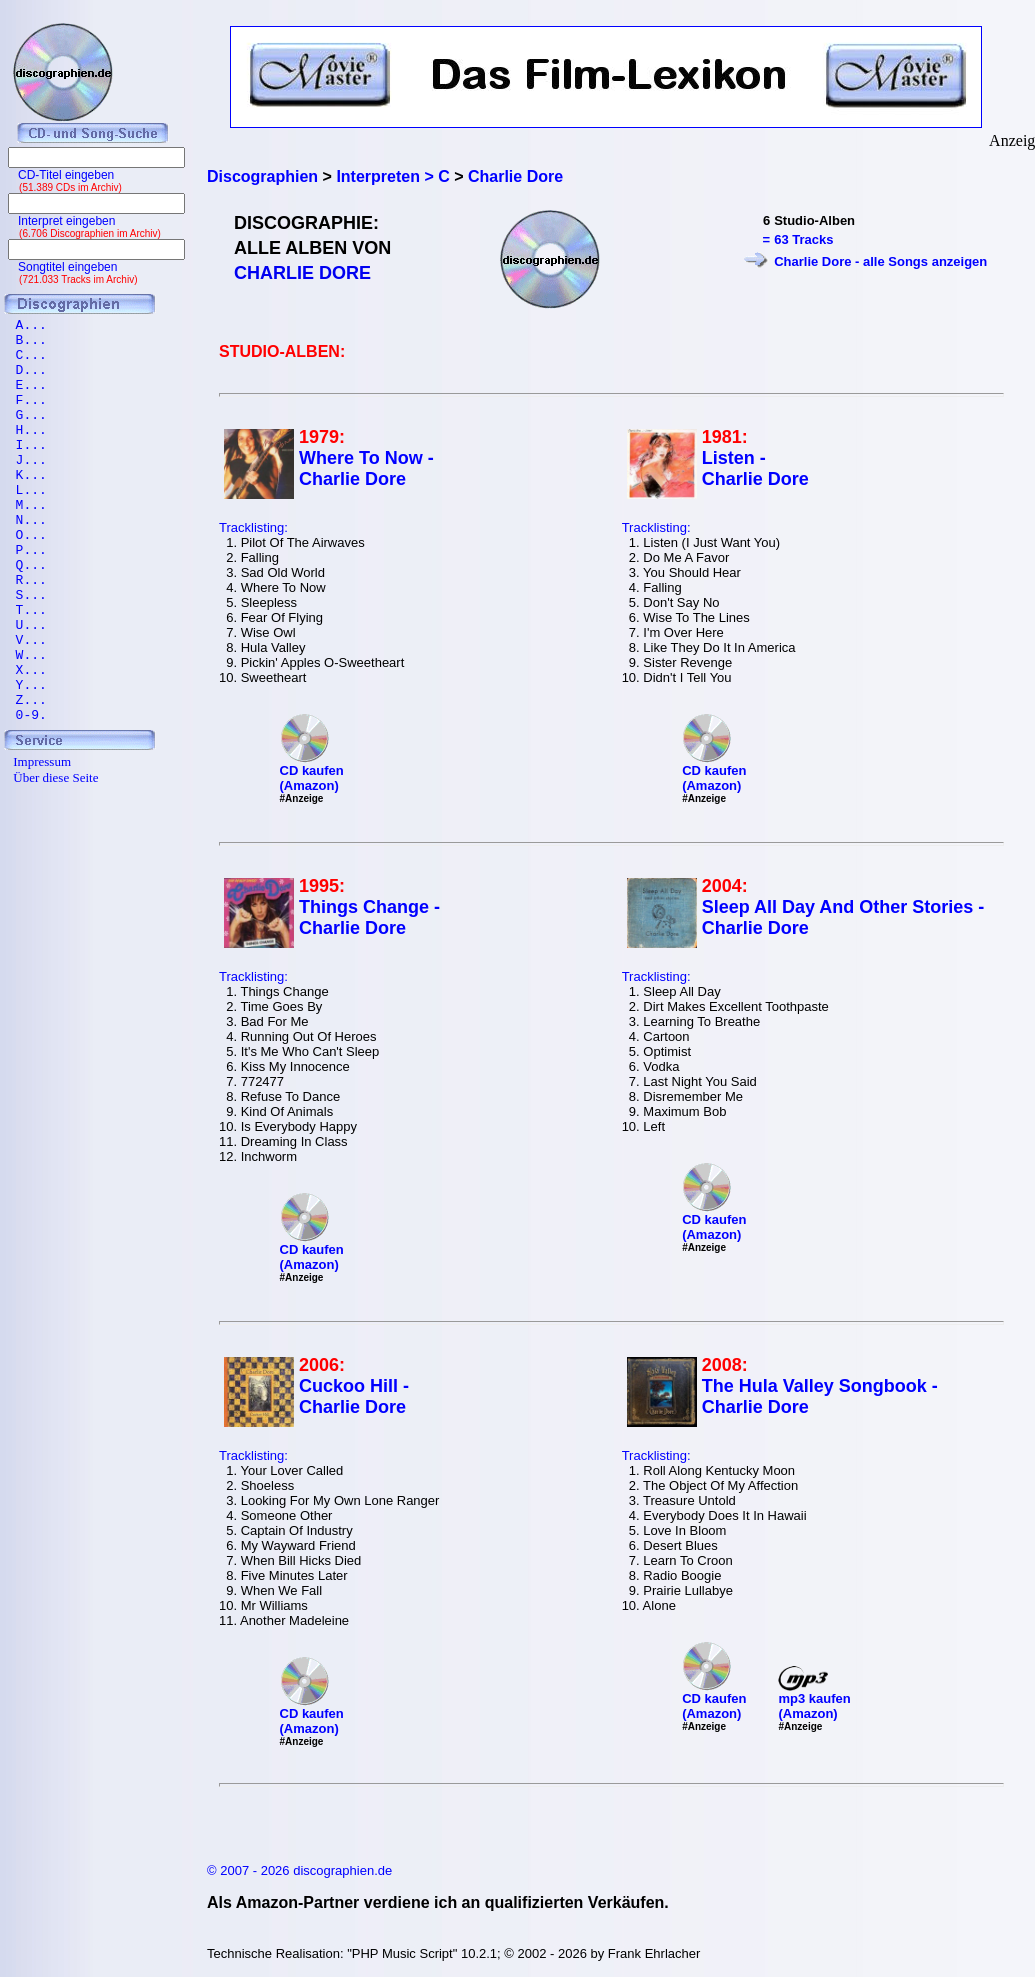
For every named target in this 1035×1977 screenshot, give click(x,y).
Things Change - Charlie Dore (369, 917)
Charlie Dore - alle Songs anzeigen (880, 261)
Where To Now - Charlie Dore (366, 468)
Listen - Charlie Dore (755, 468)
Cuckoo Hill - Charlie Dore (354, 1396)
